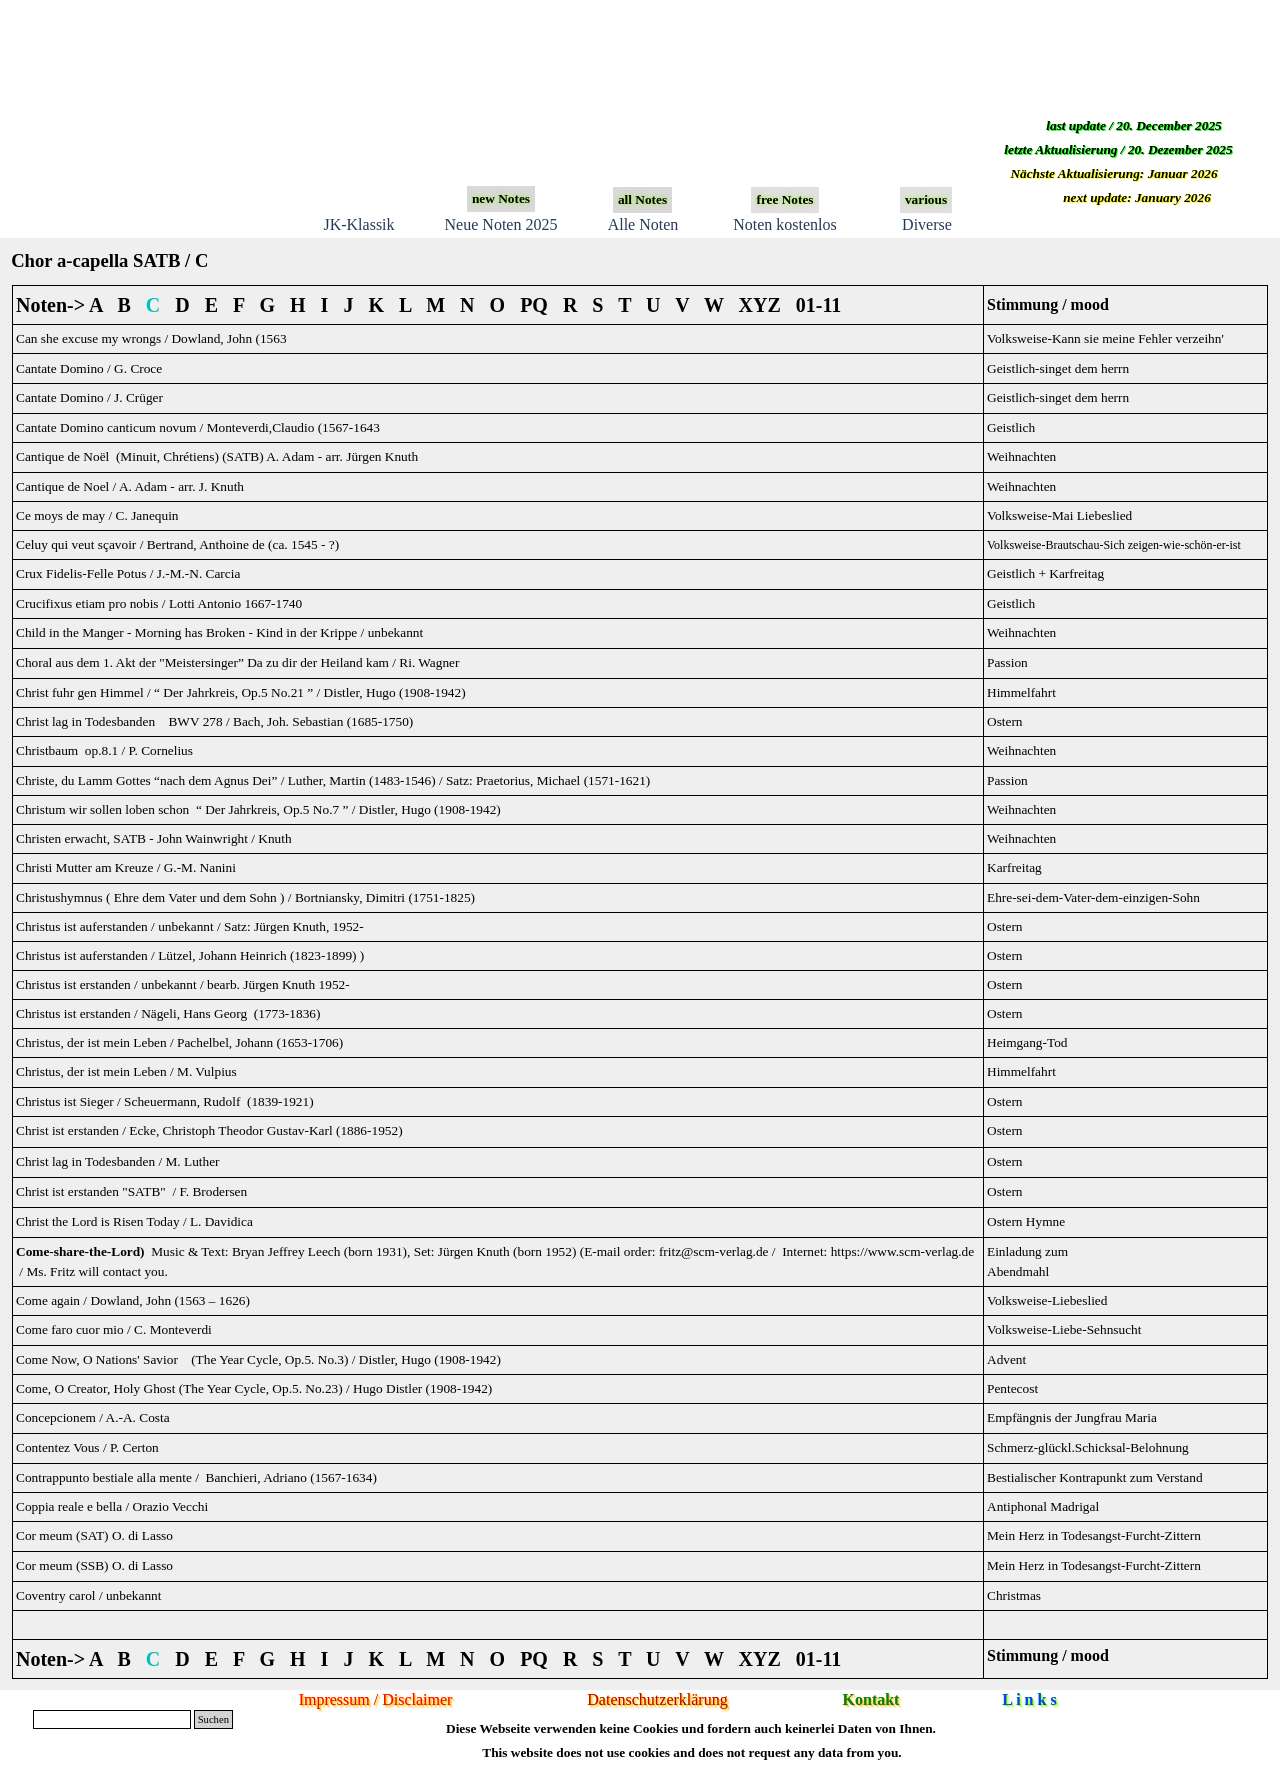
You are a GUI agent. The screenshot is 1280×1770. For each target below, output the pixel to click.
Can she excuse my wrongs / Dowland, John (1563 (151, 338)
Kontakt (871, 1699)
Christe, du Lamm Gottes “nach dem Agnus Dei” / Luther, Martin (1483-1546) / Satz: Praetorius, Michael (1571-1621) (333, 780)
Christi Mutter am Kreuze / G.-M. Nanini (126, 867)
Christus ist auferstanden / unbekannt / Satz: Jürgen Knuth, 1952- (190, 926)
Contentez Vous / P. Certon (87, 1447)
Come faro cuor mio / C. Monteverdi (114, 1329)
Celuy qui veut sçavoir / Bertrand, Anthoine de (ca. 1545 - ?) (177, 544)
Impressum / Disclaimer (376, 1699)
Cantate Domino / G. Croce (89, 368)
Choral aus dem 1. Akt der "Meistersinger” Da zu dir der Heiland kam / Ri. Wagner (237, 662)
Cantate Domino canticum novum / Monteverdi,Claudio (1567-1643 (198, 427)
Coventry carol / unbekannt (88, 1595)
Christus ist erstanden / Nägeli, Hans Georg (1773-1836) (168, 1013)
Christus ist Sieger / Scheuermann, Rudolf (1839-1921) (165, 1101)
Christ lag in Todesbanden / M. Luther (118, 1161)
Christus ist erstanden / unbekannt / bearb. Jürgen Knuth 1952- (183, 984)
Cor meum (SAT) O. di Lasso (94, 1535)
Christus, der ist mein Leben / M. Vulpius (126, 1071)
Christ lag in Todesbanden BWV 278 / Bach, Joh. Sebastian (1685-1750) (214, 721)
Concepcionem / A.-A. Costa (93, 1417)
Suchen (213, 1719)
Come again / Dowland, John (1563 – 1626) (133, 1300)
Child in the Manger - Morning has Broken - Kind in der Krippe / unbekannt (219, 632)
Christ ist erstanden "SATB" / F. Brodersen (131, 1191)
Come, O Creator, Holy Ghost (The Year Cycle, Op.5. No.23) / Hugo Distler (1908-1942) (254, 1388)
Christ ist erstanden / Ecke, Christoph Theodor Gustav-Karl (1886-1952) (209, 1130)
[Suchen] (112, 1719)
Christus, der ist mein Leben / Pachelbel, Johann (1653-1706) (179, 1042)
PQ (534, 305)
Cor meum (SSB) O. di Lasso (94, 1565)
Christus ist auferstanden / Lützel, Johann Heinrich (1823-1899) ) (190, 955)
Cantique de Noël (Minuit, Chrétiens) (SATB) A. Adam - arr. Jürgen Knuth (217, 456)
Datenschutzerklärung (657, 1699)
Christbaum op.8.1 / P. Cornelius (104, 750)
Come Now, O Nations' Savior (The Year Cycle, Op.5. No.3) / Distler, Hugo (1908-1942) (258, 1359)
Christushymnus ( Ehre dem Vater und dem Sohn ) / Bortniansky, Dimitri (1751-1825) (245, 897)
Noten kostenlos (785, 224)
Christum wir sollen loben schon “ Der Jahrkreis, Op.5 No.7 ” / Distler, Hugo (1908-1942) (258, 809)
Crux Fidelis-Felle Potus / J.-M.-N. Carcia (128, 573)
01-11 (819, 305)
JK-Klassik (358, 224)
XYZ (760, 305)
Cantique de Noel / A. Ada (130, 486)
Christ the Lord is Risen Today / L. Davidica (134, 1221)
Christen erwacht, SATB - (154, 838)
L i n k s (1029, 1699)
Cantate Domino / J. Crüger (89, 397)
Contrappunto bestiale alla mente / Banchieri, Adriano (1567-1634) (196, 1477)
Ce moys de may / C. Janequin (97, 515)
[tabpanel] (640, 982)
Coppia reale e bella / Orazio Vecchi (112, 1506)
